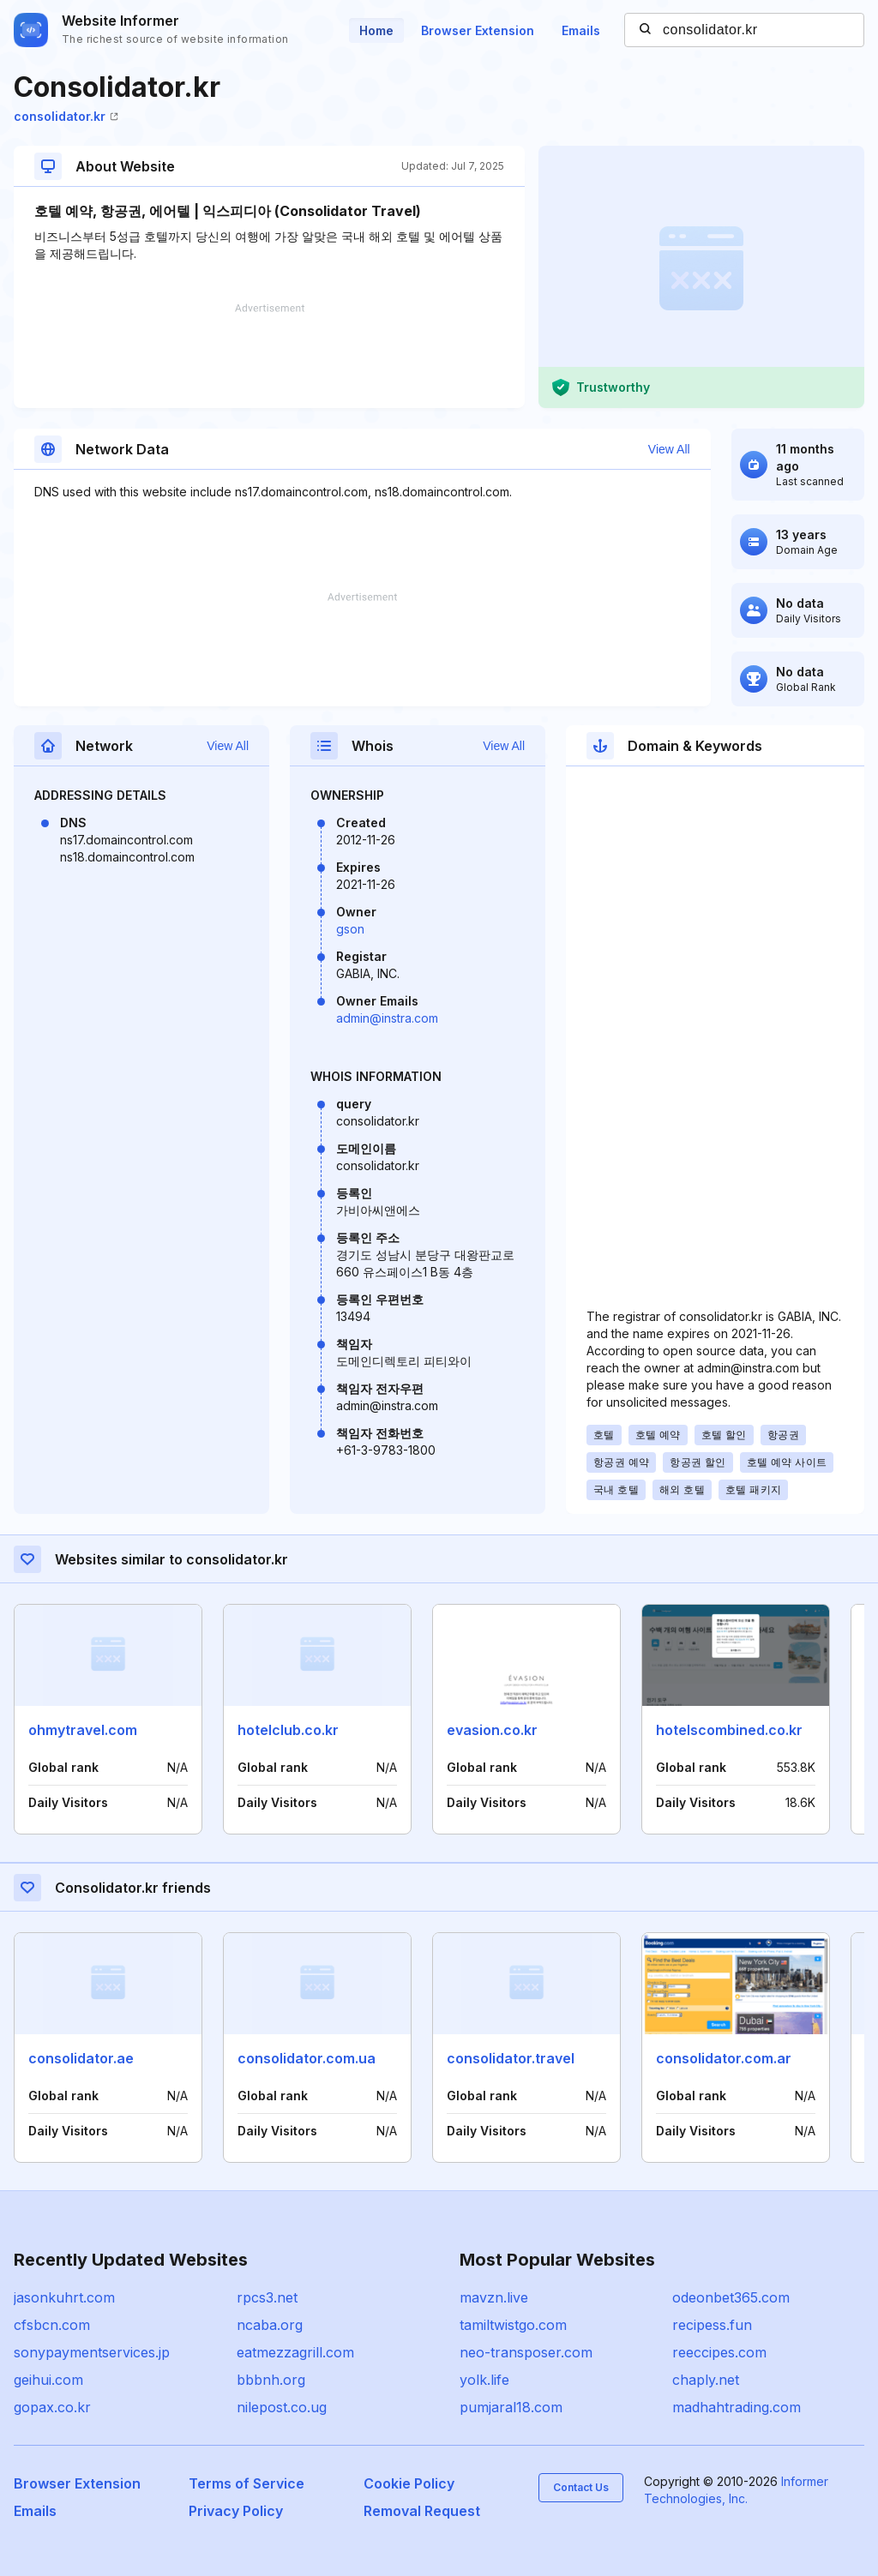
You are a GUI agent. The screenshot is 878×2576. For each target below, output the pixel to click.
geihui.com (48, 2379)
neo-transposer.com (526, 2352)
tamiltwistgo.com (513, 2324)
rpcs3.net (267, 2297)
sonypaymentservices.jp (92, 2352)
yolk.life (484, 2379)
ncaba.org (270, 2324)
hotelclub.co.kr (288, 1729)
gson (350, 929)
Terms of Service (246, 2483)
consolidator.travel (510, 2058)
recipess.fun (712, 2324)
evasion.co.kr (492, 1729)
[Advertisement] (269, 355)
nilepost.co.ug (282, 2407)
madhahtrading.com (736, 2407)
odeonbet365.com (731, 2297)
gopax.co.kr (52, 2407)
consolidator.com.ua (307, 2058)
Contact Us (581, 2487)
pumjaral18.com (511, 2407)
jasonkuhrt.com (64, 2297)
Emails (581, 30)
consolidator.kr (66, 116)
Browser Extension (477, 30)
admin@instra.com (387, 1018)
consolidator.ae (81, 2058)
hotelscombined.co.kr (729, 1729)
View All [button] (669, 449)
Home (376, 30)
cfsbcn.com (52, 2324)
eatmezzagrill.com (295, 2352)
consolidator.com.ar (723, 2058)
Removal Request (422, 2510)
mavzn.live (494, 2297)
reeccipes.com (719, 2352)
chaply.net (705, 2379)
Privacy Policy (236, 2510)
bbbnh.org (271, 2379)
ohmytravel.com (82, 1729)
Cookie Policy (409, 2483)
